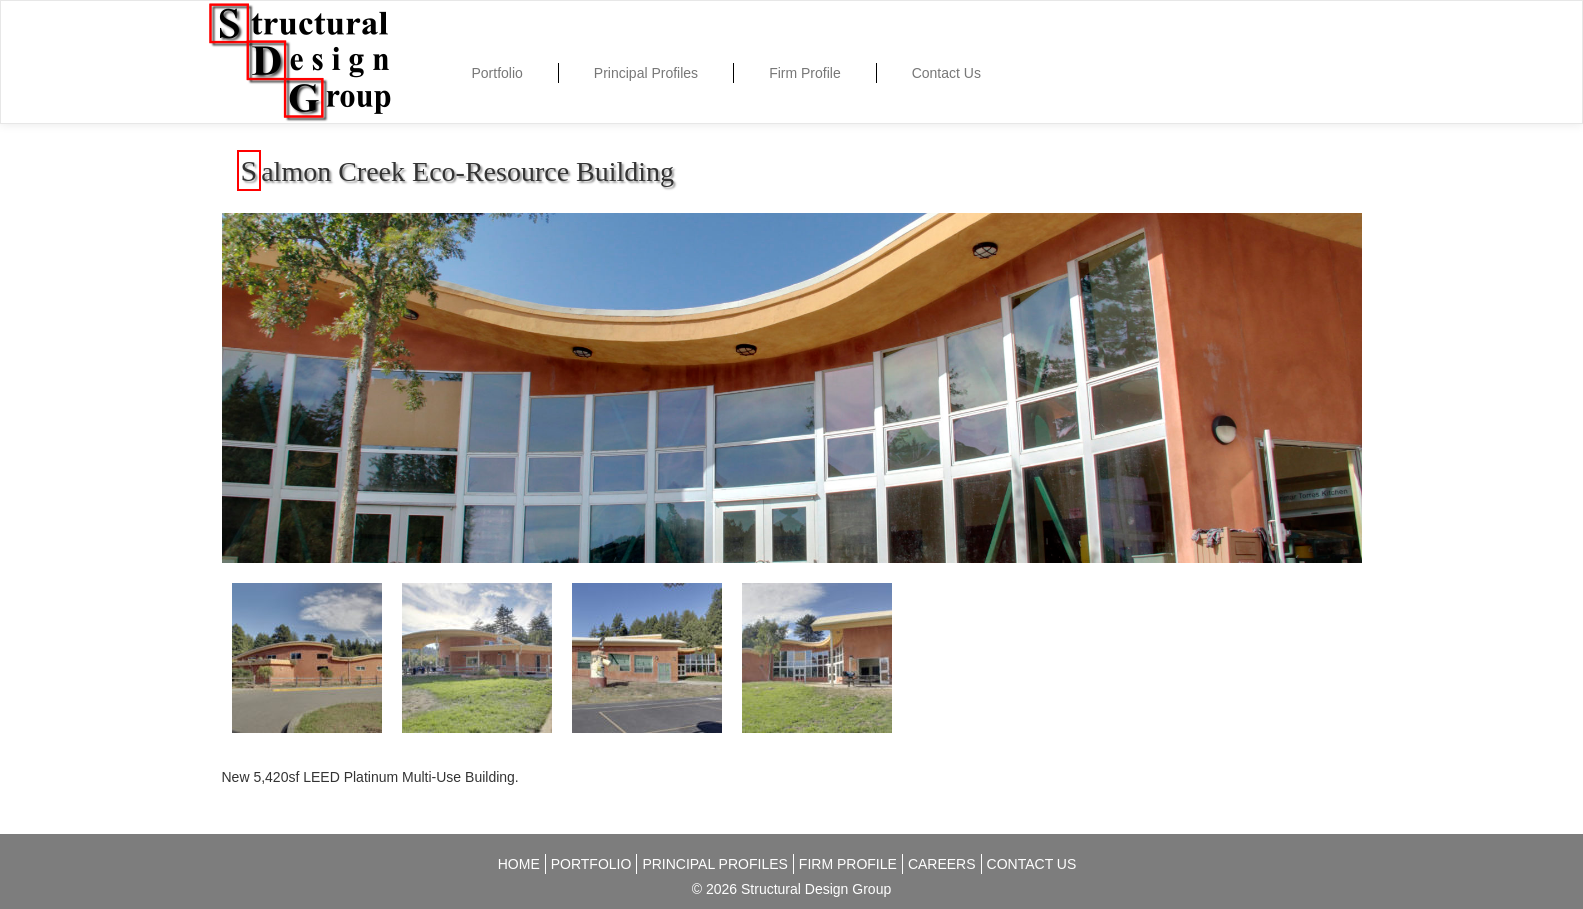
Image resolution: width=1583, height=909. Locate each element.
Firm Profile (805, 73)
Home (519, 864)
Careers (942, 864)
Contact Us (946, 73)
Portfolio (497, 73)
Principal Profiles (646, 73)
